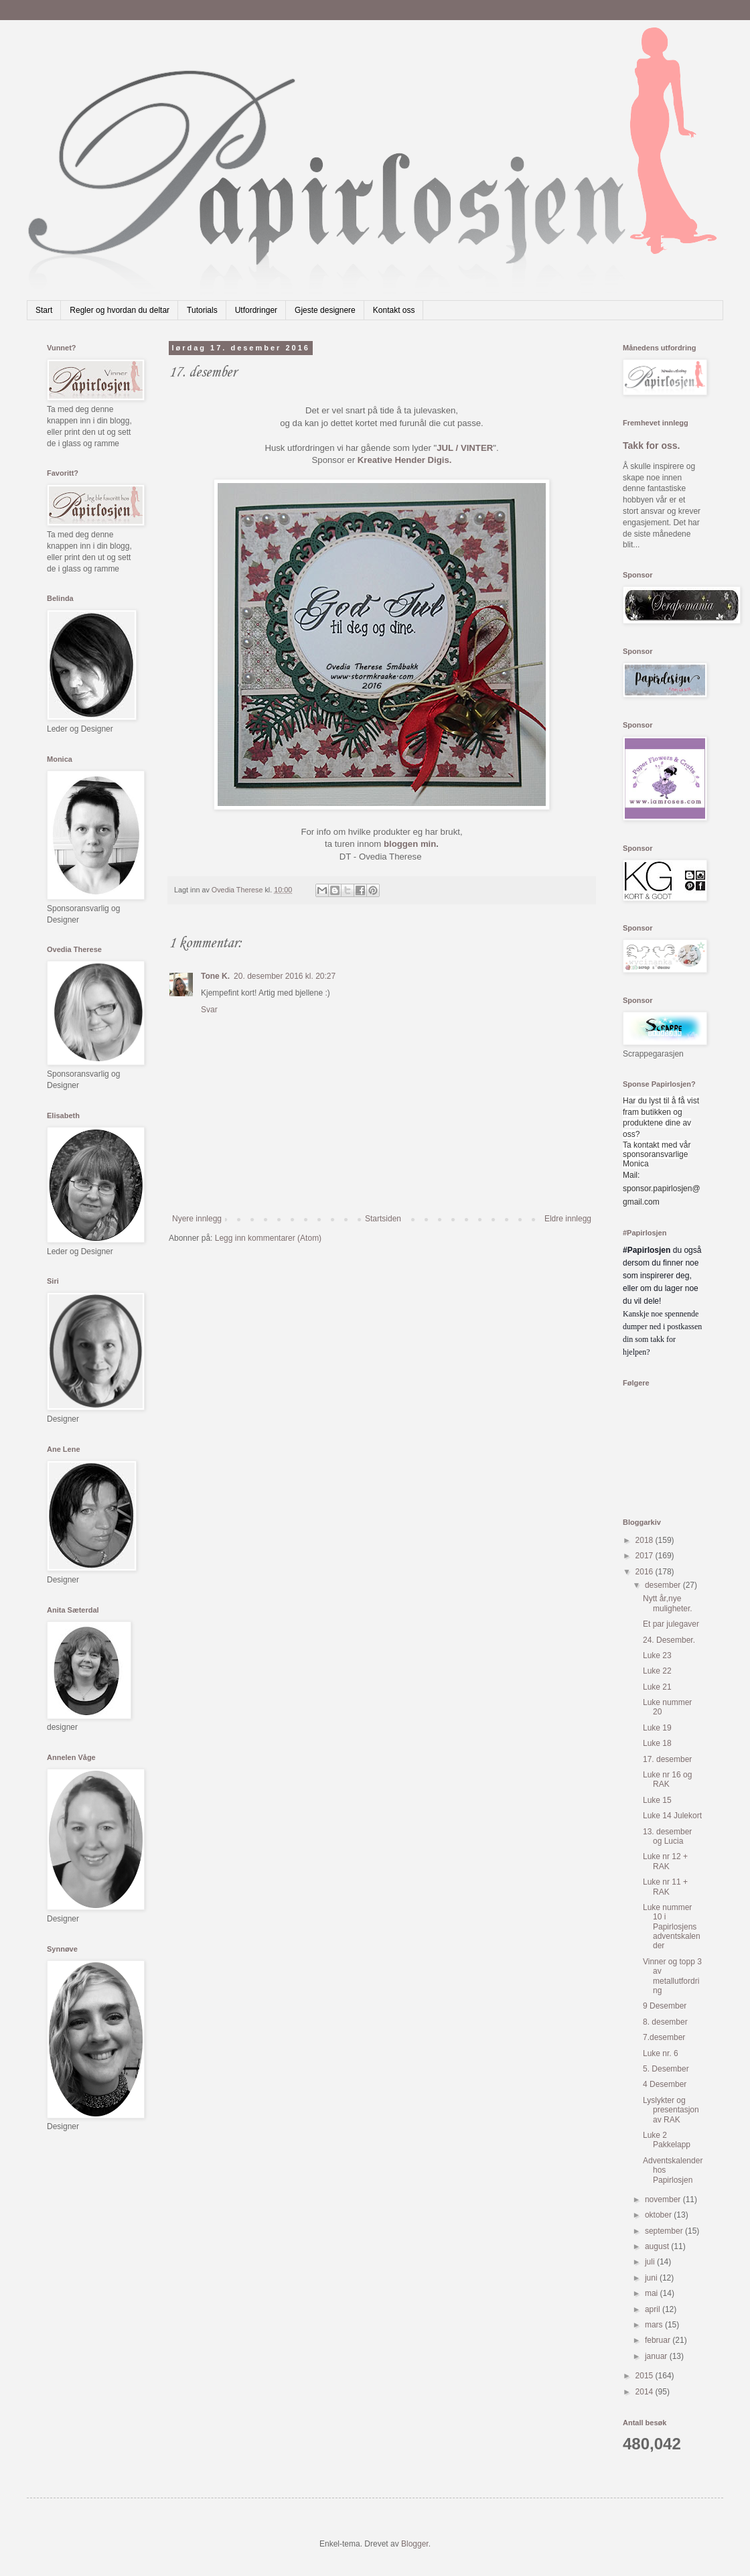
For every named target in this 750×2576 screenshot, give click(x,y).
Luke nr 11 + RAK (665, 1886)
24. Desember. (669, 1640)
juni (652, 2278)
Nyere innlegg (197, 1218)
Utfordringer (256, 310)
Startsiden (383, 1218)
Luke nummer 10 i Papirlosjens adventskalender (671, 1927)
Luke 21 (657, 1687)
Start (43, 310)
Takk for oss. (651, 445)
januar (657, 2356)
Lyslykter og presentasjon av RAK (671, 2110)
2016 (645, 1571)
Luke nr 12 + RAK (665, 1861)
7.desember (664, 2037)
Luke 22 (657, 1671)
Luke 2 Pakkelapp (666, 2139)
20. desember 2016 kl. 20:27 (284, 976)
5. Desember (666, 2069)
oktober (659, 2215)
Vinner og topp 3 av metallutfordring (672, 1976)
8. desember (665, 2022)
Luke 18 (657, 1743)
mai (652, 2293)
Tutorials (202, 310)
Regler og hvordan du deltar (119, 310)
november (664, 2199)
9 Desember (664, 2006)
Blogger (415, 2544)
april (653, 2309)
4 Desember (664, 2084)
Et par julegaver (671, 1624)
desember (664, 1585)
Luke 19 (657, 1728)
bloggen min (410, 844)
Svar (209, 1009)
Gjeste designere (325, 310)
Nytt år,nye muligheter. (667, 1603)
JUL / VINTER (465, 448)
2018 (645, 1540)
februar (658, 2340)
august (658, 2246)
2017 (645, 1555)
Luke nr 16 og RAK (667, 1779)
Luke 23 (657, 1655)
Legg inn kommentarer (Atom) (268, 1238)
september (665, 2231)
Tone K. (215, 976)
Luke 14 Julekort (672, 1815)
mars (655, 2324)
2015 (645, 2375)
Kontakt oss (394, 310)
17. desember (667, 1759)
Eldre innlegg (567, 1218)
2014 (645, 2391)
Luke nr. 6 (660, 2053)
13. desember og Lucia (667, 1836)
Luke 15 (657, 1800)
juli (651, 2261)
